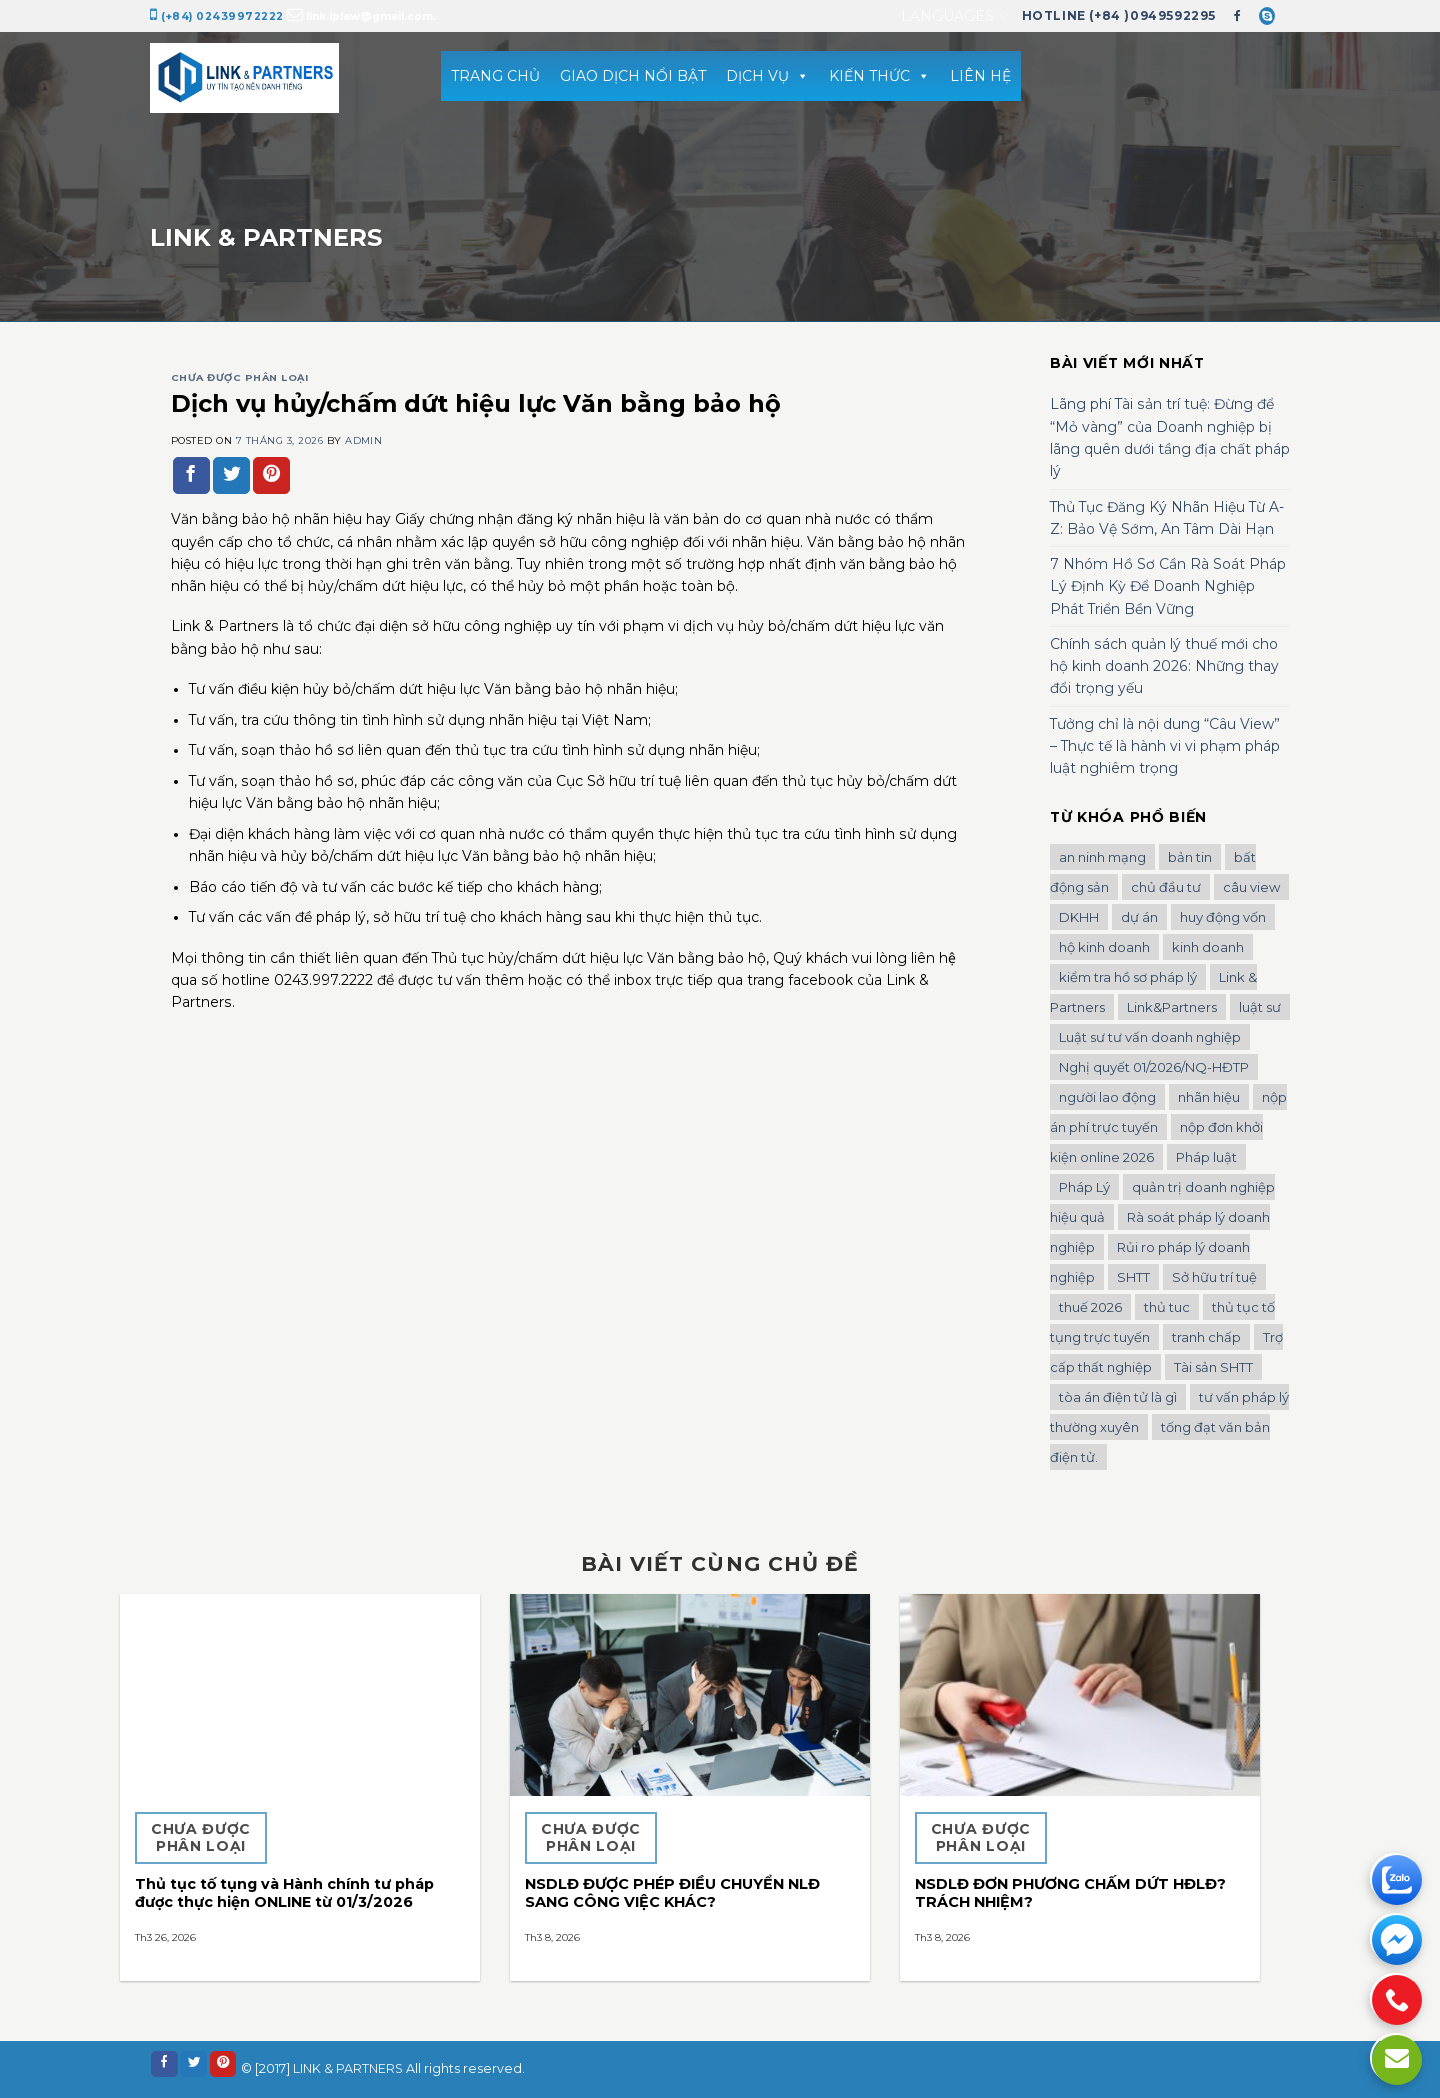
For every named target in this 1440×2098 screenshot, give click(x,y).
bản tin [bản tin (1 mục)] (1190, 857)
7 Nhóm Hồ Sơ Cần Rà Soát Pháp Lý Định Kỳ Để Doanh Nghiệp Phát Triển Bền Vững (1168, 586)
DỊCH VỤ (767, 76)
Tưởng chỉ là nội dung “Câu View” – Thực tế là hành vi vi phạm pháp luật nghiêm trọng (1165, 746)
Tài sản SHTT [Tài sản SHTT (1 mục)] (1213, 1367)
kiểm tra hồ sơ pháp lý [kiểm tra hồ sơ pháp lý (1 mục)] (1128, 977)
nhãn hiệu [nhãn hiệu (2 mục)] (1209, 1097)
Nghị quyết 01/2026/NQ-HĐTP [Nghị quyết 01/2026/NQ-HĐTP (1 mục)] (1154, 1067)
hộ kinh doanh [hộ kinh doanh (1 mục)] (1104, 947)
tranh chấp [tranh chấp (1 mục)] (1206, 1337)
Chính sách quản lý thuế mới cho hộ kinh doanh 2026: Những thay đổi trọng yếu (1164, 666)
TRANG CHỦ (495, 76)
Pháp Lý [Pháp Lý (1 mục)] (1084, 1187)
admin (363, 440)
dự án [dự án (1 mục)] (1139, 917)
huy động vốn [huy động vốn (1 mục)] (1223, 917)
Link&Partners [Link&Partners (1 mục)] (1172, 1007)
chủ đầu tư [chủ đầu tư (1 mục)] (1166, 887)
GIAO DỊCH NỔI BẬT (633, 76)
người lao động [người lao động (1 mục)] (1107, 1097)
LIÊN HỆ (980, 76)
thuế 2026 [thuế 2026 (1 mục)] (1090, 1307)
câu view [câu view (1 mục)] (1251, 887)
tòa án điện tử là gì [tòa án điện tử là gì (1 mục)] (1118, 1397)
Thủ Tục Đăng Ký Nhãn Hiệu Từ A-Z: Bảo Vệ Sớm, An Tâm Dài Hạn (1167, 518)
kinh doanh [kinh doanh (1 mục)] (1208, 947)
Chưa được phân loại (239, 377)
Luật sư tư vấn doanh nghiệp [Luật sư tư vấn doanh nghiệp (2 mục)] (1150, 1037)
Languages (954, 16)
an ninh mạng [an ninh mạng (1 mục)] (1102, 857)
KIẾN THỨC (879, 76)
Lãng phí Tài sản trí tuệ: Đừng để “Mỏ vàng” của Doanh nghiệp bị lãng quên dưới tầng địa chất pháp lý (1170, 437)
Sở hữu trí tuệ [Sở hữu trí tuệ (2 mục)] (1214, 1277)
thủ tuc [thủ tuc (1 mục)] (1167, 1307)
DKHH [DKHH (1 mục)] (1079, 917)
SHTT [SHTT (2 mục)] (1133, 1277)
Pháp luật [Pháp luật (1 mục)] (1206, 1157)
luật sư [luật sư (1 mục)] (1260, 1007)
